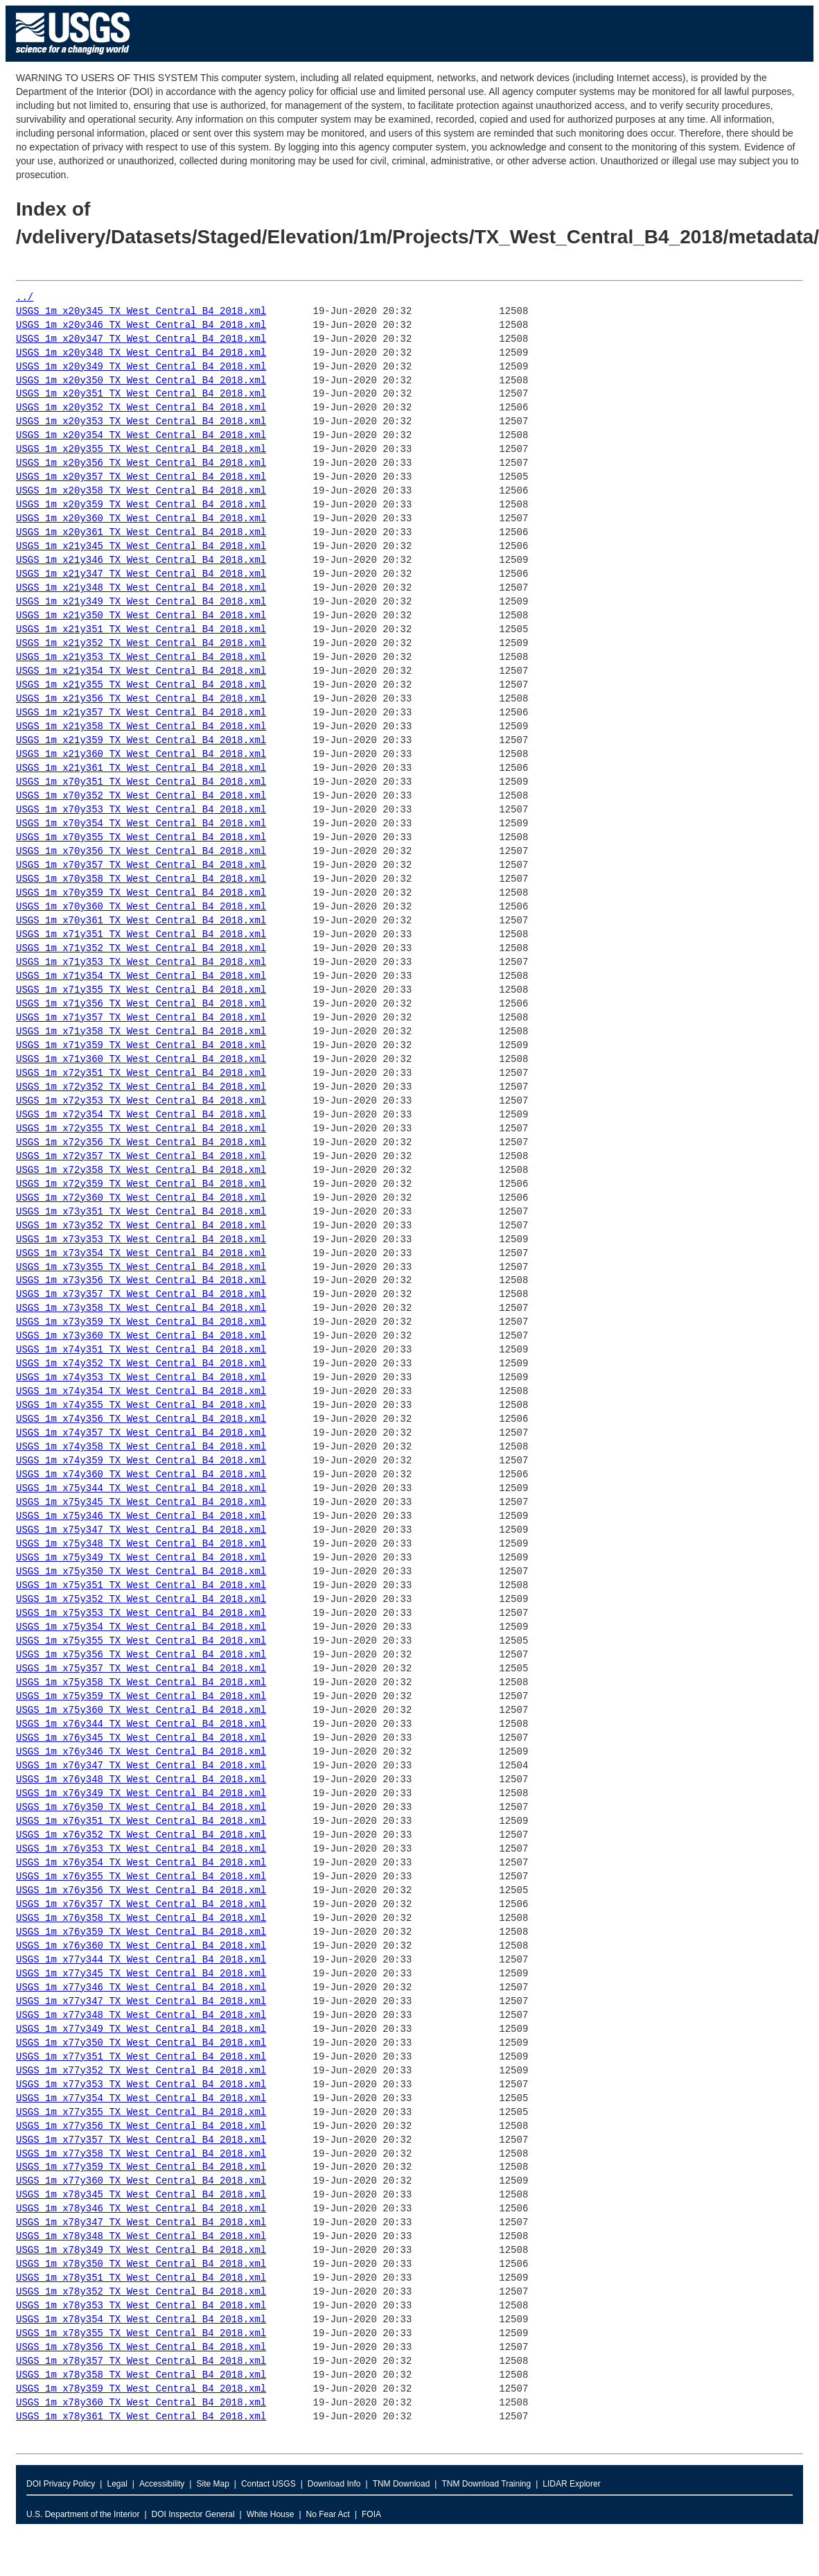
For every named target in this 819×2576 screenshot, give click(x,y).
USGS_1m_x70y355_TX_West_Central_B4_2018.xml (141, 837)
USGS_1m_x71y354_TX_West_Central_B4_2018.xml (141, 976)
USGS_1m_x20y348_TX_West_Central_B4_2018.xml (141, 353)
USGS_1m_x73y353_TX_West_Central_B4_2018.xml (141, 1239)
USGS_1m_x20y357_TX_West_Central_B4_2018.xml (141, 477)
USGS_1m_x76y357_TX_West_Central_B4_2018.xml (141, 1904)
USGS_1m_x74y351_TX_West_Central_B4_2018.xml (141, 1350)
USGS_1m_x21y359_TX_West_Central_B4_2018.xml (141, 740)
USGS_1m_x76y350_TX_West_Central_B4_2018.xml (141, 1807)
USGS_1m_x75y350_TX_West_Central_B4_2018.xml (141, 1571)
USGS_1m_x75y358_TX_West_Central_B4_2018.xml (141, 1682)
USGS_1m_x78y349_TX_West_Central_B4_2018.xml (141, 2250)
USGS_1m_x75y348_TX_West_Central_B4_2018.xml (141, 1544)
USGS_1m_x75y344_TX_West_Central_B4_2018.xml (141, 1488)
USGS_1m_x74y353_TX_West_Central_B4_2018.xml (141, 1377)
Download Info (334, 2484)
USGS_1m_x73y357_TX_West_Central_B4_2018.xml (141, 1294)
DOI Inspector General (193, 2514)
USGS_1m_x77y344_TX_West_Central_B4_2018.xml (141, 1960)
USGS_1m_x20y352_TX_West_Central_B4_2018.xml (141, 408)
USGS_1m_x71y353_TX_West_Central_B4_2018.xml (141, 962)
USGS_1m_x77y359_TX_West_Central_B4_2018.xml (141, 2167)
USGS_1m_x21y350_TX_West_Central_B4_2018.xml (141, 616)
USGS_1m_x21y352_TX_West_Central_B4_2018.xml (141, 643)
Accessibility (161, 2484)
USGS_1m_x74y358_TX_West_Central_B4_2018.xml (141, 1447)
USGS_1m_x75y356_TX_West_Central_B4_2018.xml (141, 1655)
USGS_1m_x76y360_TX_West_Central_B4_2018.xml (141, 1946)
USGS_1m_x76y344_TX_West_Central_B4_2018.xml (141, 1724)
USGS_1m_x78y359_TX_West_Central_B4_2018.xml (141, 2389)
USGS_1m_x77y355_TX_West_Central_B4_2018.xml (141, 2112)
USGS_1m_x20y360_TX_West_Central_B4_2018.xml (141, 518)
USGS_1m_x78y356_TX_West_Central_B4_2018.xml (141, 2347)
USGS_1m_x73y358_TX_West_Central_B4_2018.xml (141, 1308)
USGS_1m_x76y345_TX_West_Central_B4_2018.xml (141, 1738)
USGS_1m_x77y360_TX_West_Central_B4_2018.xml (141, 2181)
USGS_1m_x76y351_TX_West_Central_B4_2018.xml (141, 1821)
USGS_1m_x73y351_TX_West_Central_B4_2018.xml (141, 1212)
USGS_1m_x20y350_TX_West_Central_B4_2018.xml (141, 381)
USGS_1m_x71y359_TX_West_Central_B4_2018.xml (141, 1045)
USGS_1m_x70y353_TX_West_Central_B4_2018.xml (141, 810)
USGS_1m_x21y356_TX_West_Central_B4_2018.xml (141, 699)
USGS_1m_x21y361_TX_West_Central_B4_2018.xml (141, 768)
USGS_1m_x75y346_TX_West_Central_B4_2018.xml (141, 1516)
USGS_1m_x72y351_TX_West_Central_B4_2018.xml (141, 1073)
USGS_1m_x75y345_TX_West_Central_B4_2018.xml (141, 1502)
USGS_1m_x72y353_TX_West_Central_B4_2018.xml (141, 1101)
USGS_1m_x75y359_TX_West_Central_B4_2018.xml (141, 1696)
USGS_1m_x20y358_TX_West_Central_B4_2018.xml (141, 491)
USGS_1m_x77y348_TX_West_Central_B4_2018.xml (141, 2015)
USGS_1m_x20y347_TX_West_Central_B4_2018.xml (141, 339)
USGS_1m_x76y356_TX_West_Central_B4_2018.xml (141, 1890)
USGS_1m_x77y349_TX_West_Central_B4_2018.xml (141, 2029)
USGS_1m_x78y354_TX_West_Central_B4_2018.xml (141, 2319)
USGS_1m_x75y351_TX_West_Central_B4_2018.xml (141, 1585)
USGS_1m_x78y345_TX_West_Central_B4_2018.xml (141, 2195)
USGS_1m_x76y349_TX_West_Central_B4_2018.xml (141, 1793)
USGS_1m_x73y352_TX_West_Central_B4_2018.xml (141, 1226)
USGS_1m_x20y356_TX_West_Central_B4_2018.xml (141, 463)
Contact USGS (268, 2484)
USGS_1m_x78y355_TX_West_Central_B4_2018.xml (141, 2333)
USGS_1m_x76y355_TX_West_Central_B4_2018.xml (141, 1876)
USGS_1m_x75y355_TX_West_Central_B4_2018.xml (141, 1641)
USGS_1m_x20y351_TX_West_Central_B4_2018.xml (141, 394)
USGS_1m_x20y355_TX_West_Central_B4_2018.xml (141, 449)
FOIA (371, 2514)
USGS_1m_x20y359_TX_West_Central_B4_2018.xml (141, 505)
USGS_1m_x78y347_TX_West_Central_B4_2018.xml (141, 2222)
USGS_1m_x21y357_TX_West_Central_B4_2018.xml (141, 713)
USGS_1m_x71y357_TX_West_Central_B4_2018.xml (141, 1018)
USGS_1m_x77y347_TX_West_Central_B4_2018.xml (141, 2001)
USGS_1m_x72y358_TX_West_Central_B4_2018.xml (141, 1170)
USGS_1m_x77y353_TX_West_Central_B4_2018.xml (141, 2084)
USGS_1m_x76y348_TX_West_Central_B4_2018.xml (141, 1779)
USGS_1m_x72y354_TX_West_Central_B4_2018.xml (141, 1115)
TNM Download (401, 2484)
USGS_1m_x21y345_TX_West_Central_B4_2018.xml (141, 546)
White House (270, 2514)
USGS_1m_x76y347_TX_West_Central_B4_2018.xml (141, 1766)
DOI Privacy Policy (60, 2484)
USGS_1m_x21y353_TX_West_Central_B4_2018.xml (141, 657)
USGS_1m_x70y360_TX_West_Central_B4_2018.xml (141, 907)
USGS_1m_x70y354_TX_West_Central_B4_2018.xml (141, 823)
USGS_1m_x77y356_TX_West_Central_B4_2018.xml (141, 2126)
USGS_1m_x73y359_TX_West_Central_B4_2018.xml (141, 1322)
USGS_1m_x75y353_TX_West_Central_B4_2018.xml (141, 1613)
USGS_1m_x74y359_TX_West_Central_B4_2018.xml (141, 1461)
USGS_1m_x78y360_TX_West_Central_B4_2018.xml (141, 2403)
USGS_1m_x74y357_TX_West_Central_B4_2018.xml (141, 1433)
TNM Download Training (486, 2484)
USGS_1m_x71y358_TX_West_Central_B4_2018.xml (141, 1031)
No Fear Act (328, 2514)
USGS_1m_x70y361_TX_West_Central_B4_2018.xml (141, 921)
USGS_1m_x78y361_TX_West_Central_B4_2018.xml (141, 2416)
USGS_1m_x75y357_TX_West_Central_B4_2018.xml (141, 1669)
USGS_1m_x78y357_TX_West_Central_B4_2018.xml (141, 2361)
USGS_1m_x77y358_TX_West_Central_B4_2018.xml (141, 2154)
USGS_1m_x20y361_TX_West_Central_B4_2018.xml (141, 532)
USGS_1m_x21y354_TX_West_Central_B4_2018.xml (141, 671)
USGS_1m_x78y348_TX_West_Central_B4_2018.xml (141, 2236)
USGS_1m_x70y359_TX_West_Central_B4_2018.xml (141, 893)
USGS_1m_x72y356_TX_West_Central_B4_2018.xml (141, 1142)
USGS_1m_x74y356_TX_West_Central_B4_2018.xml (141, 1419)
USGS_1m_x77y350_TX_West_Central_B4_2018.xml (141, 2043)
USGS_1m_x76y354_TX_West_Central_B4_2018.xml (141, 1863)
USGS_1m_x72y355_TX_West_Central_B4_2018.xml (141, 1128)
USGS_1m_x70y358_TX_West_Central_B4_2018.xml (141, 879)
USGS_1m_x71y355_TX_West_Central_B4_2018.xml (141, 990)
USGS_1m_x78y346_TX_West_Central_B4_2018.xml (141, 2209)
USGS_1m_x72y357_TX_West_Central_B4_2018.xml (141, 1156)
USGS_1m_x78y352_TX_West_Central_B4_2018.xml (141, 2292)
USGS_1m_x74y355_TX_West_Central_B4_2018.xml (141, 1405)
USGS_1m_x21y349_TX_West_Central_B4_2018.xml (141, 602)
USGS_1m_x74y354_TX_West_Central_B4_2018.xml (141, 1391)
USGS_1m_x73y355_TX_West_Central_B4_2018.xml (141, 1267)
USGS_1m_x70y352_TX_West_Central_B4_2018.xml (141, 796)
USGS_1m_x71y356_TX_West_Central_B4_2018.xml (141, 1004)
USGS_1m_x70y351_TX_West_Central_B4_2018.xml (141, 782)
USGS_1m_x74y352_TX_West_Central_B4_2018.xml (141, 1363)
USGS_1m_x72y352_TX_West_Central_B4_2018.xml (141, 1087)
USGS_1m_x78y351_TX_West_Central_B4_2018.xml (141, 2278)
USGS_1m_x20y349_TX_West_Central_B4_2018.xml (141, 367)
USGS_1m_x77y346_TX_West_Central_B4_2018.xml (141, 1987)
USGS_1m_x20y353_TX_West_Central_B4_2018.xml (141, 421)
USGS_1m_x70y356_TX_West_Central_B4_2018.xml (141, 851)
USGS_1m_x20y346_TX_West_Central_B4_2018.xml (141, 325)
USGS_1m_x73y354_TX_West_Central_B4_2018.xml (141, 1253)
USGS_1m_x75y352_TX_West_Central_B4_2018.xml (141, 1599)
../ (24, 297)
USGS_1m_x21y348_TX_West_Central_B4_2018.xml (141, 588)
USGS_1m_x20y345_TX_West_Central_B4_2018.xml (141, 311)
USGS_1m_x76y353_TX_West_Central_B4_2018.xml (141, 1849)
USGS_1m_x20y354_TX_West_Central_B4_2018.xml (141, 435)
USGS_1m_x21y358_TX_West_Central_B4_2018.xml (141, 726)
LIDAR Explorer (571, 2484)
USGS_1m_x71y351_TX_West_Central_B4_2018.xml (141, 934)
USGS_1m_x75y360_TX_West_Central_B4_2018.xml (141, 1710)
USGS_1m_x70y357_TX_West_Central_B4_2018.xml (141, 865)
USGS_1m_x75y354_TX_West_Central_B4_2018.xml (141, 1627)
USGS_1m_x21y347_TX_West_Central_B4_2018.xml (141, 574)
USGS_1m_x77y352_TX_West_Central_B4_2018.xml (141, 2071)
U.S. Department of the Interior (82, 2514)
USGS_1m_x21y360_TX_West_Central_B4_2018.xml (141, 754)
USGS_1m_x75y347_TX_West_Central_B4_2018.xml (141, 1530)
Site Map (212, 2484)
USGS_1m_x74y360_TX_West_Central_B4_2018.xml (141, 1474)
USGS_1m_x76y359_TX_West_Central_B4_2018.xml (141, 1932)
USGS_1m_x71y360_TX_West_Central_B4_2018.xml (141, 1059)
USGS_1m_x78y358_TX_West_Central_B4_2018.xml (141, 2375)
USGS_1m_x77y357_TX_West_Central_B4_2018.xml (141, 2140)
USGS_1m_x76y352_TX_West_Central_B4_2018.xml (141, 1835)
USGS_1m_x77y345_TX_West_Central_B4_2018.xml (141, 1974)
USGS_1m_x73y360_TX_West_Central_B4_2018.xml (141, 1336)
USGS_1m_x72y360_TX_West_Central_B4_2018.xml (141, 1198)
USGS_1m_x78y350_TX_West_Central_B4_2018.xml (141, 2264)
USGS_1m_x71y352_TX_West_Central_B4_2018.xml (141, 948)
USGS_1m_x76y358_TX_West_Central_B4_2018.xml (141, 1918)
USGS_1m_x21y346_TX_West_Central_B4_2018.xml (141, 560)
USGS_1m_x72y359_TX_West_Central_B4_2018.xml (141, 1184)
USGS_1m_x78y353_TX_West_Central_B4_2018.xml (141, 2306)
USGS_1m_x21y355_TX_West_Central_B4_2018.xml (141, 685)
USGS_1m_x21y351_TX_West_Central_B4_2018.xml (141, 629)
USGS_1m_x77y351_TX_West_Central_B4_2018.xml (141, 2057)
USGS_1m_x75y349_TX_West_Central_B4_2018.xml (141, 1558)
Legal (117, 2484)
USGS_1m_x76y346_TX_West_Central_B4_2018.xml (141, 1752)
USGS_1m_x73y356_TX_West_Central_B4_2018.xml (141, 1280)
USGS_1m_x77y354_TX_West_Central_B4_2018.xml (141, 2098)
